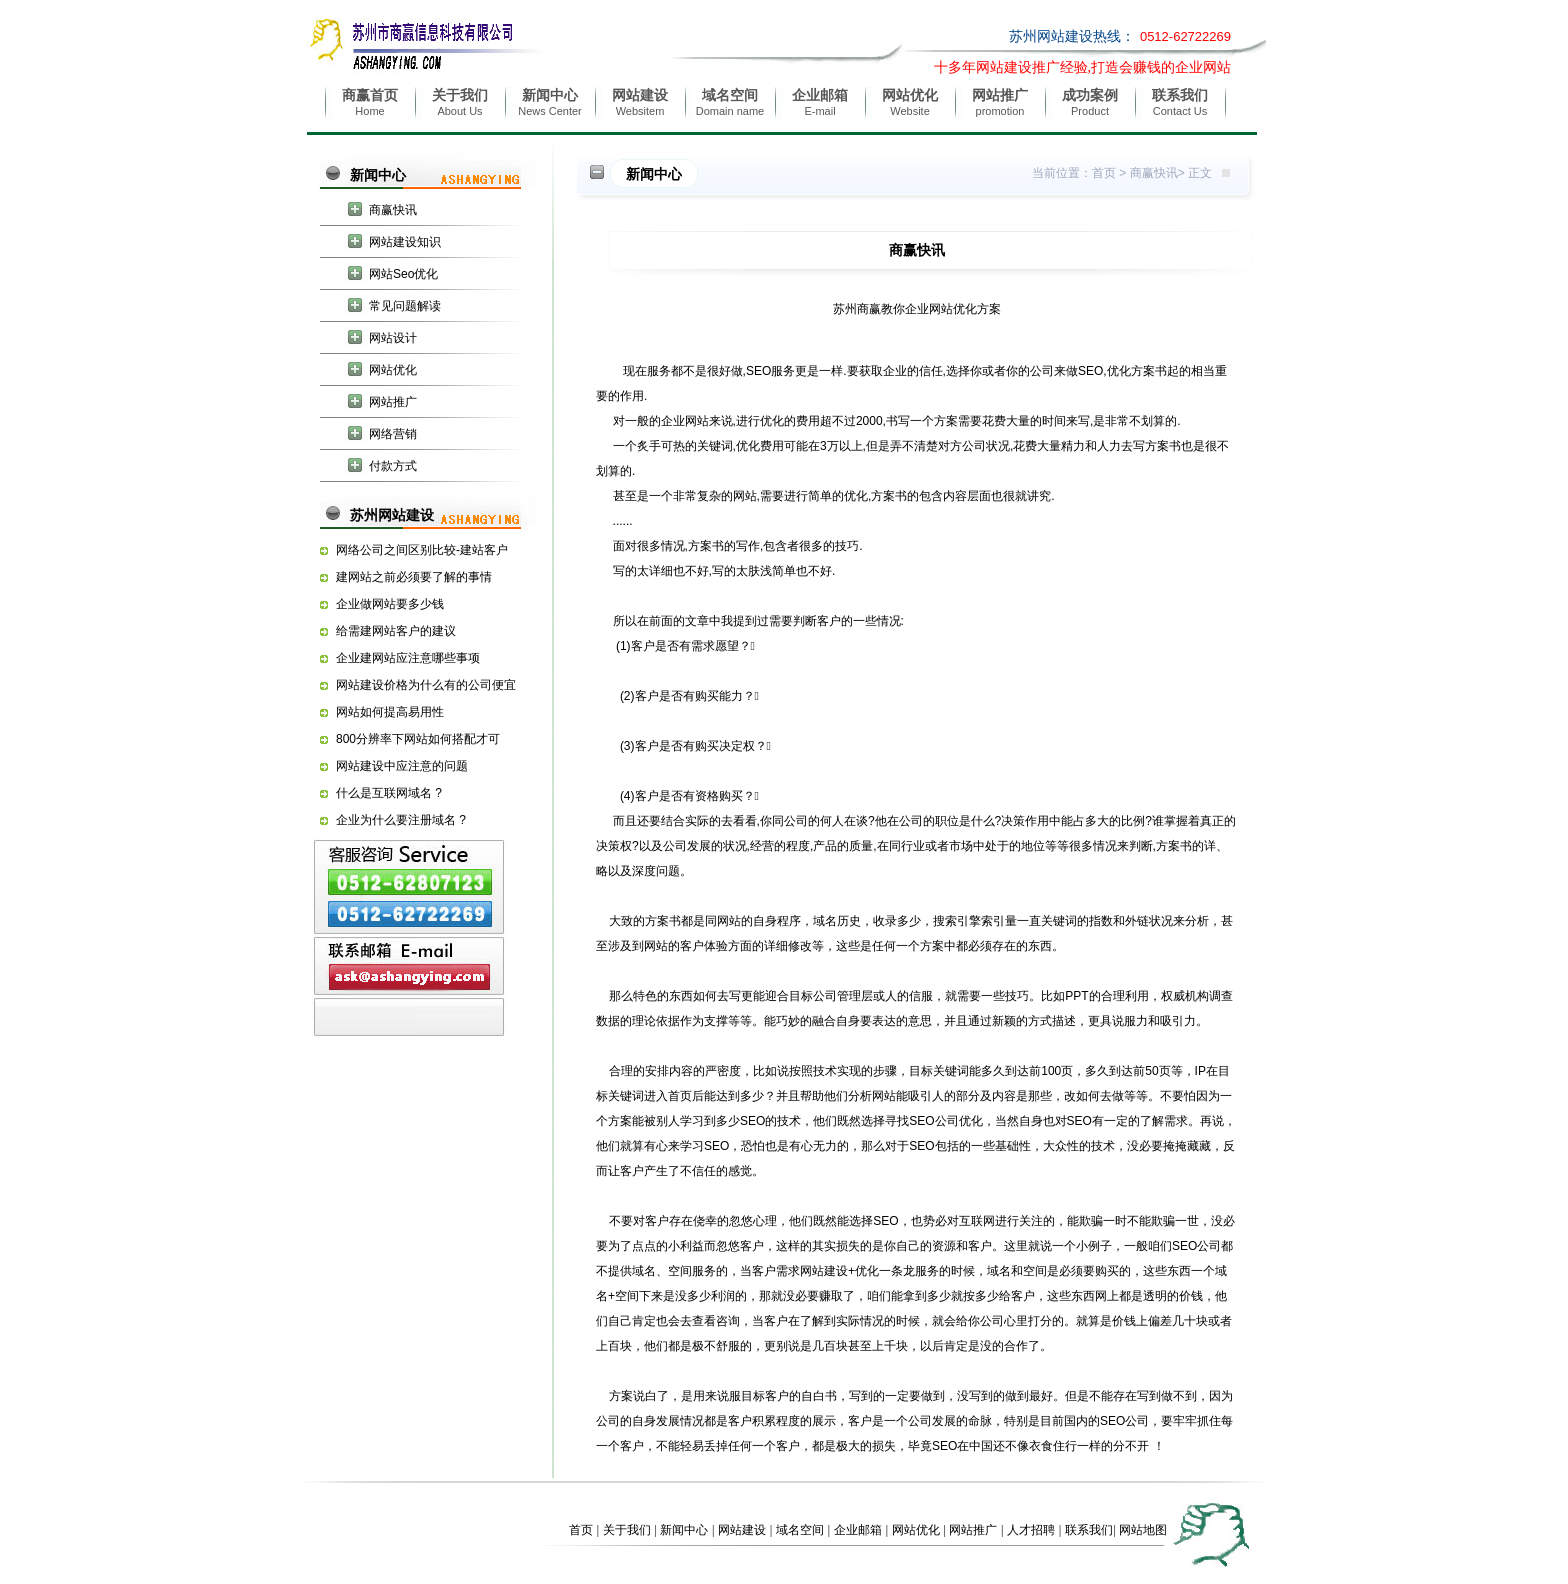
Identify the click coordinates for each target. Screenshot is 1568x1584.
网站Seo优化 (403, 274)
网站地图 (1143, 1530)
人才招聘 (1031, 1530)
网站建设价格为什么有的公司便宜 (426, 685)
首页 (1104, 173)
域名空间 (800, 1530)
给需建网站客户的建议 (396, 631)
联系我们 (1089, 1530)
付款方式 (393, 466)
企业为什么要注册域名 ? (401, 820)
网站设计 (393, 338)
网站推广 (393, 402)
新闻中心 (378, 175)
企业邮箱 (858, 1530)
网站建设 (742, 1530)
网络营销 (393, 434)
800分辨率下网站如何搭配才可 (418, 739)
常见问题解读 (405, 306)
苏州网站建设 (392, 515)
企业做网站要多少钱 (390, 604)
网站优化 (393, 370)
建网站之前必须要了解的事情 (414, 577)
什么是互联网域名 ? (389, 793)
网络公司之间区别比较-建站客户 (422, 550)
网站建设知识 (405, 242)
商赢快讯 (393, 210)
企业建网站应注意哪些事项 (408, 658)
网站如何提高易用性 (390, 712)
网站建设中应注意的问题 (402, 766)
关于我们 (627, 1530)
